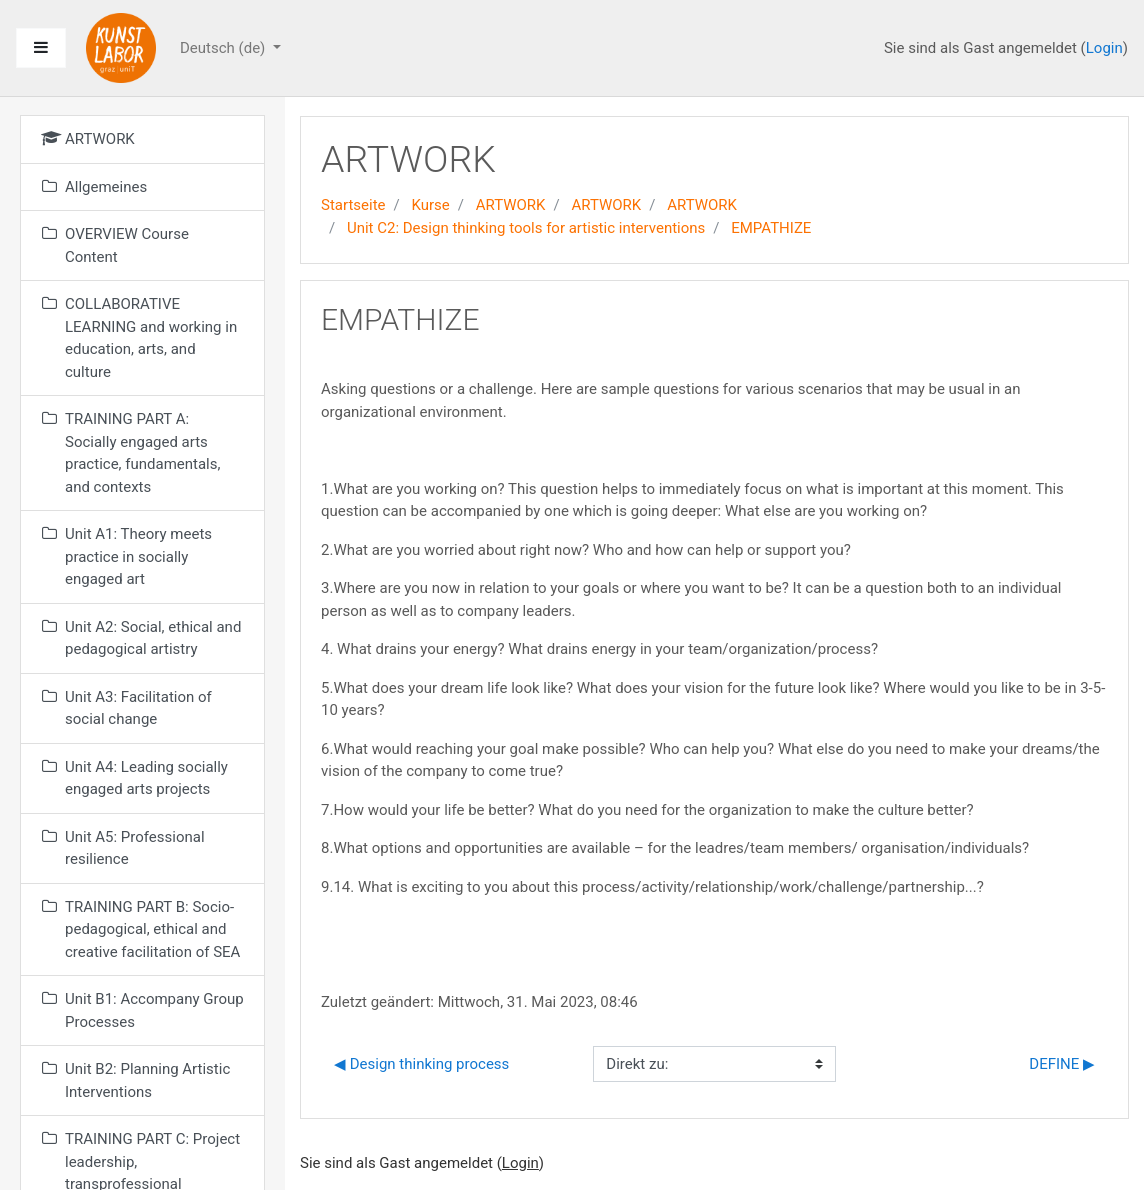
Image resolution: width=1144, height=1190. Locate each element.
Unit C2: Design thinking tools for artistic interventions (526, 228)
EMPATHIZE (771, 228)
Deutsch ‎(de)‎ (224, 48)
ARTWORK (511, 205)
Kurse (430, 205)
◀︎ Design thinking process (421, 1064)
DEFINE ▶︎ (1062, 1064)
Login (1104, 48)
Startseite (353, 205)
